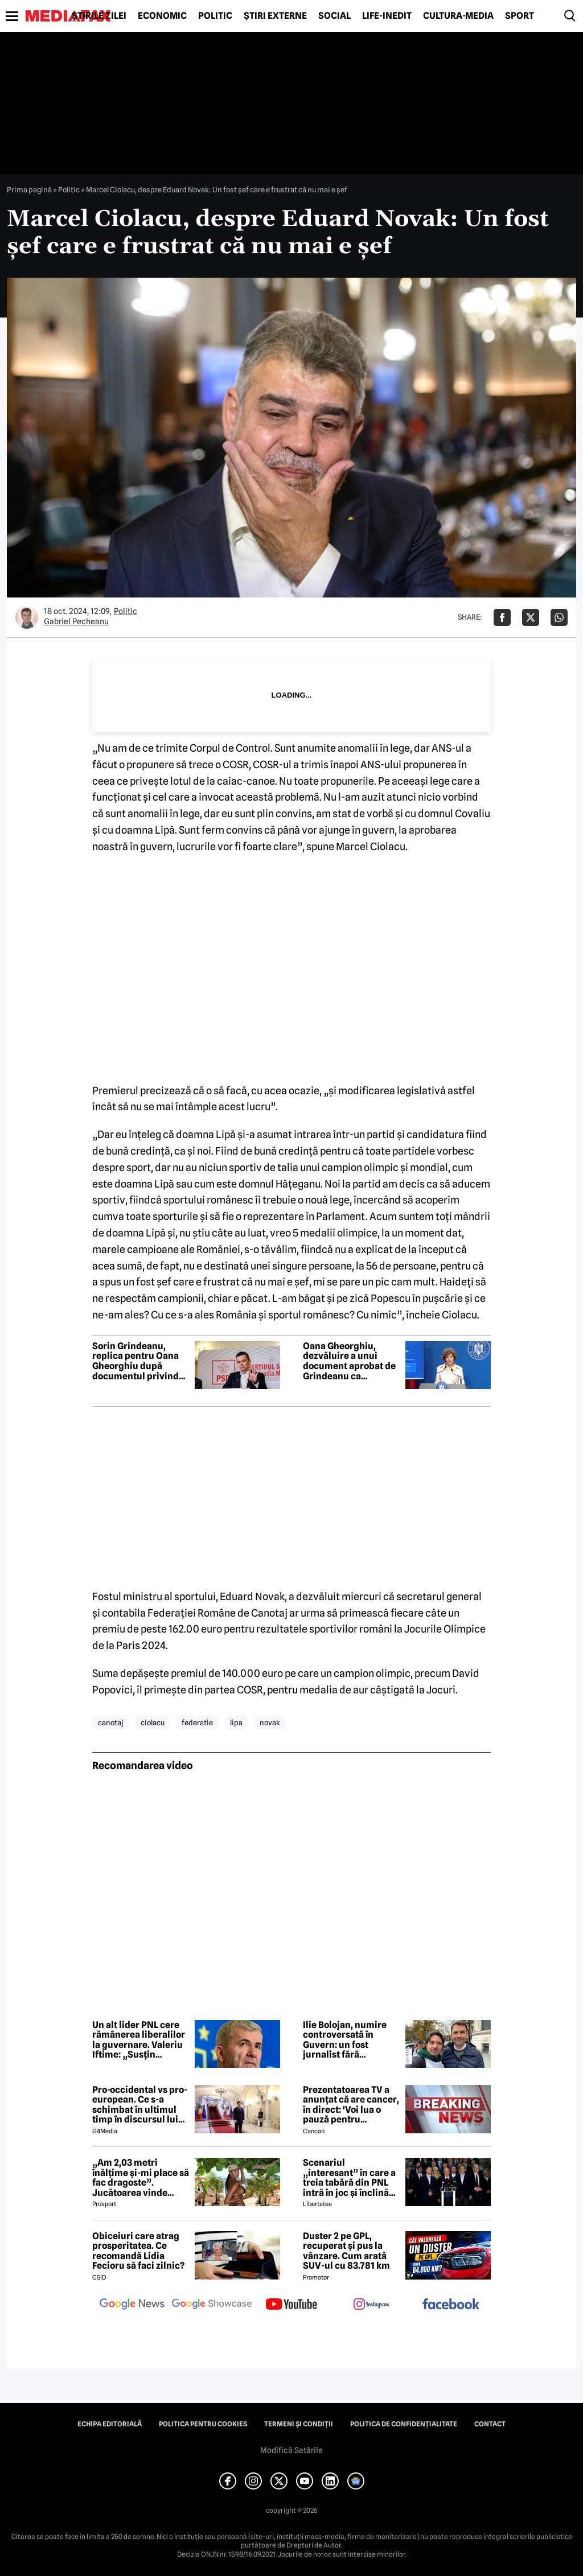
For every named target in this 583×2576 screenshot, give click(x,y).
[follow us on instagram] (371, 2305)
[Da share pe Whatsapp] (559, 617)
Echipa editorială (109, 2424)
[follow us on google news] (132, 2305)
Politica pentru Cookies (203, 2424)
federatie (197, 1722)
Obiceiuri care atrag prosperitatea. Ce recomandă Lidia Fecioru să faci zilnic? (138, 2251)
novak (270, 1722)
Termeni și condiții (298, 2424)
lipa (236, 1722)
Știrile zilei (99, 15)
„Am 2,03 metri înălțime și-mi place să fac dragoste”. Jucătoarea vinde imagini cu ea (140, 2178)
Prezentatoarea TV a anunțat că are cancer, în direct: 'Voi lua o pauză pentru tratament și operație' (351, 2105)
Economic (162, 15)
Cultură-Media (458, 15)
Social (334, 15)
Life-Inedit (387, 15)
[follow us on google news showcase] (212, 2305)
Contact (490, 2424)
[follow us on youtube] (291, 2305)
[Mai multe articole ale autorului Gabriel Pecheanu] (26, 617)
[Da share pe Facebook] (502, 617)
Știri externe (275, 15)
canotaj (111, 1722)
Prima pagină (29, 189)
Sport (519, 15)
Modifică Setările (291, 2450)
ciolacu (153, 1722)
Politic (215, 15)
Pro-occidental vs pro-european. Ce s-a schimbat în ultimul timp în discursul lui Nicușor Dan (139, 2105)
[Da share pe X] (530, 617)
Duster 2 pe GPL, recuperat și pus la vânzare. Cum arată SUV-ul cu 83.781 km (346, 2251)
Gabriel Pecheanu (76, 621)
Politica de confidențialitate (403, 2424)
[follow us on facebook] (451, 2304)
